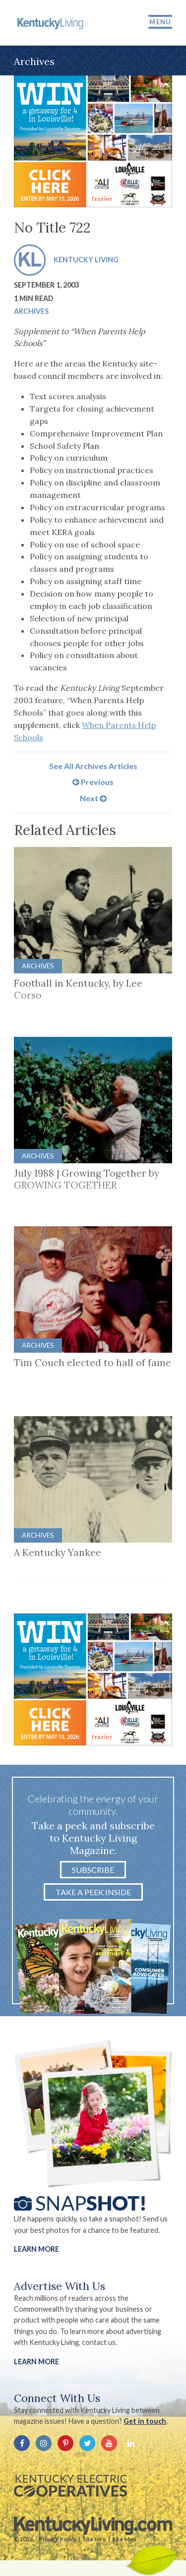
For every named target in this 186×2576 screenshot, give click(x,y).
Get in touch (145, 2421)
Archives (31, 311)
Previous (93, 781)
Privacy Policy (57, 2539)
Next (93, 798)
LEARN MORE (36, 2361)
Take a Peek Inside (93, 1892)
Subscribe (93, 1869)
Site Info (94, 2539)
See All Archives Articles (93, 766)
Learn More (36, 2249)
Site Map (124, 2539)
